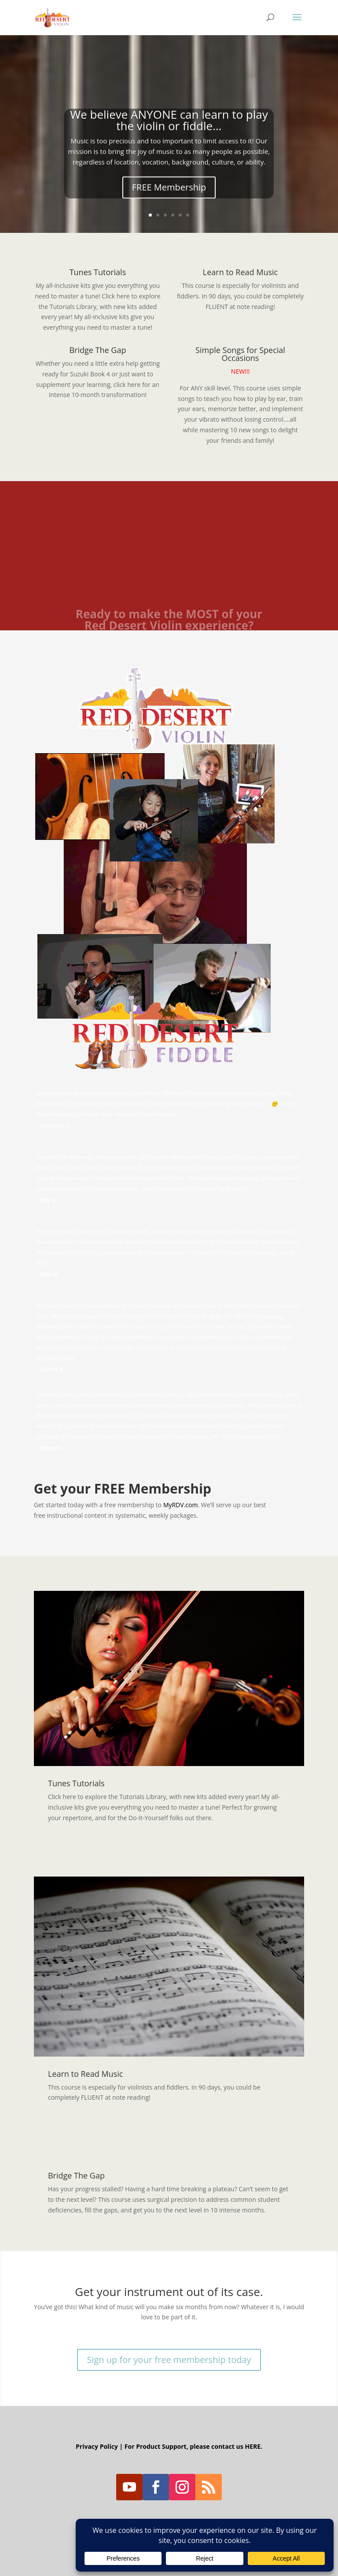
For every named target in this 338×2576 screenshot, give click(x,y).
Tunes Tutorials (98, 272)
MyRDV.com (180, 1505)
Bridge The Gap (97, 350)
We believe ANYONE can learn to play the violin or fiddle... (169, 125)
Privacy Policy (97, 2446)
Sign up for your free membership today (169, 2360)
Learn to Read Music (240, 272)
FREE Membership (169, 193)
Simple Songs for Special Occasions (240, 354)
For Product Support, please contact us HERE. (193, 2446)
